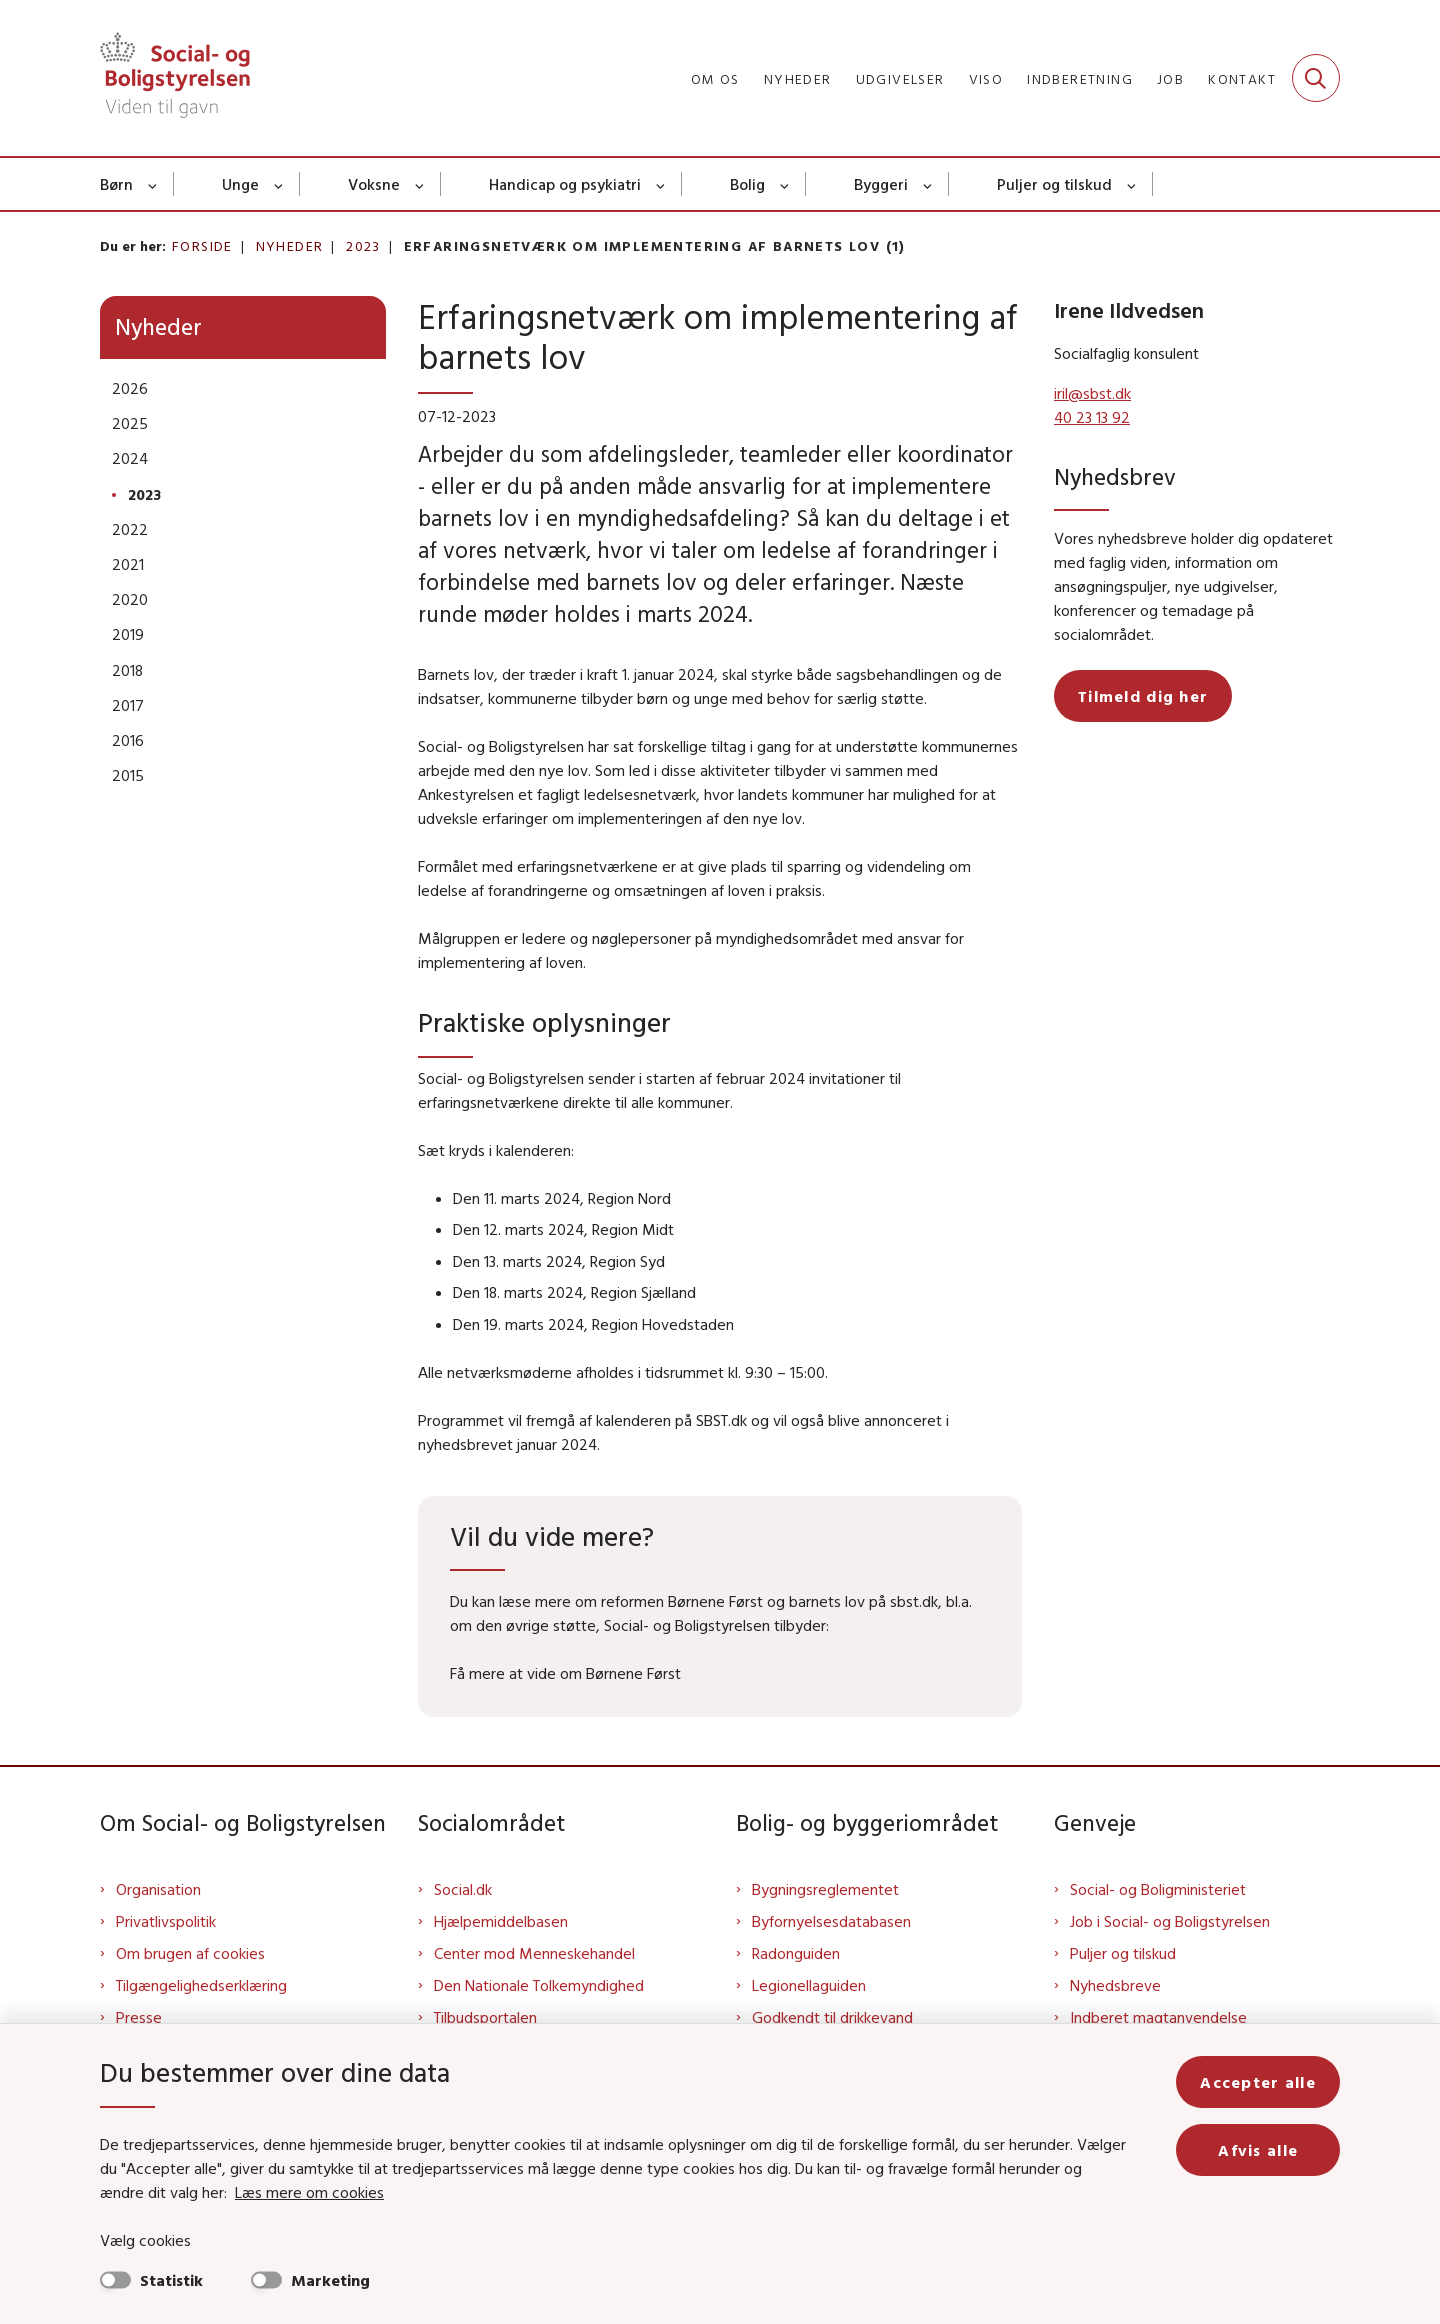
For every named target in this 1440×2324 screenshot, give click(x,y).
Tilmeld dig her (1143, 696)
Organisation (158, 1889)
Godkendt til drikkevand (832, 2017)
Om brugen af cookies (190, 1953)
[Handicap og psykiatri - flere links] (661, 184)
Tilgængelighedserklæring (201, 1985)
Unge (240, 184)
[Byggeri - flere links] (928, 184)
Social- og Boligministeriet (1158, 1889)
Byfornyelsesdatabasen (831, 1921)
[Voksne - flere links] (420, 184)
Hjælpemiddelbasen (501, 1921)
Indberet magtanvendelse (1158, 2017)
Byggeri (881, 184)
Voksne (374, 184)
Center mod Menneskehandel (534, 1953)
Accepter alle (1258, 2082)
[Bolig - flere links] (785, 184)
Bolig (747, 184)
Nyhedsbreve (1115, 1985)
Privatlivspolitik (166, 1921)
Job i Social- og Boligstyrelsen (1170, 1921)
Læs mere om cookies (309, 2192)
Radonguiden (796, 1953)
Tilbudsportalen (485, 2017)
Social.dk (463, 1889)
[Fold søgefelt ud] (1316, 78)
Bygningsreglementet (825, 1889)
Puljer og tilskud (1054, 184)
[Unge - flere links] (279, 184)
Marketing (330, 2280)
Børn (116, 184)
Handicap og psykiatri (565, 184)
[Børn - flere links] (153, 184)
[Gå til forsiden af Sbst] (175, 78)
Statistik (171, 2280)
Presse (139, 2017)
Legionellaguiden (809, 1985)
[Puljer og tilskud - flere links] (1132, 184)
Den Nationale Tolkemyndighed (539, 1985)
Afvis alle (1258, 2150)
